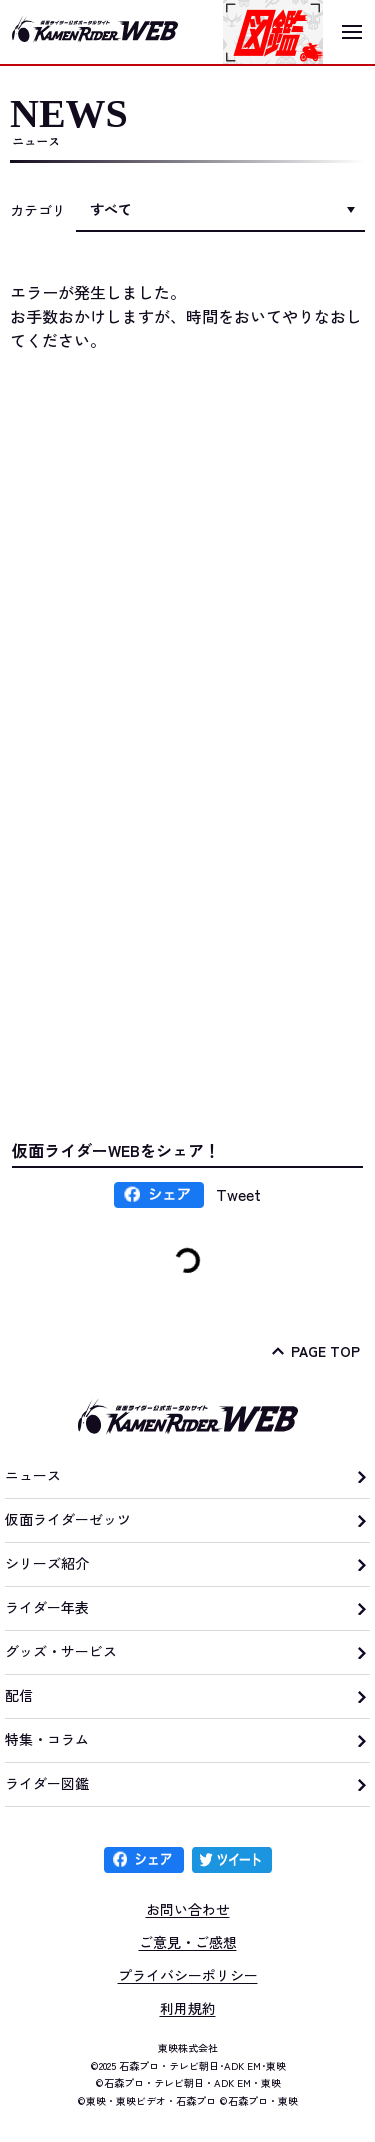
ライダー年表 (47, 1607)
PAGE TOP (325, 1351)
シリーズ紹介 (47, 1563)
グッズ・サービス (61, 1651)
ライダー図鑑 (47, 1783)
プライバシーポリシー (188, 1975)
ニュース (33, 1475)
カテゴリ (38, 210)
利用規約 (188, 2008)
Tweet (238, 1194)
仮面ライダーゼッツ (68, 1519)
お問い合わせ (188, 1909)
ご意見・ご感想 (188, 1942)
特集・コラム (47, 1739)
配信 (19, 1695)
